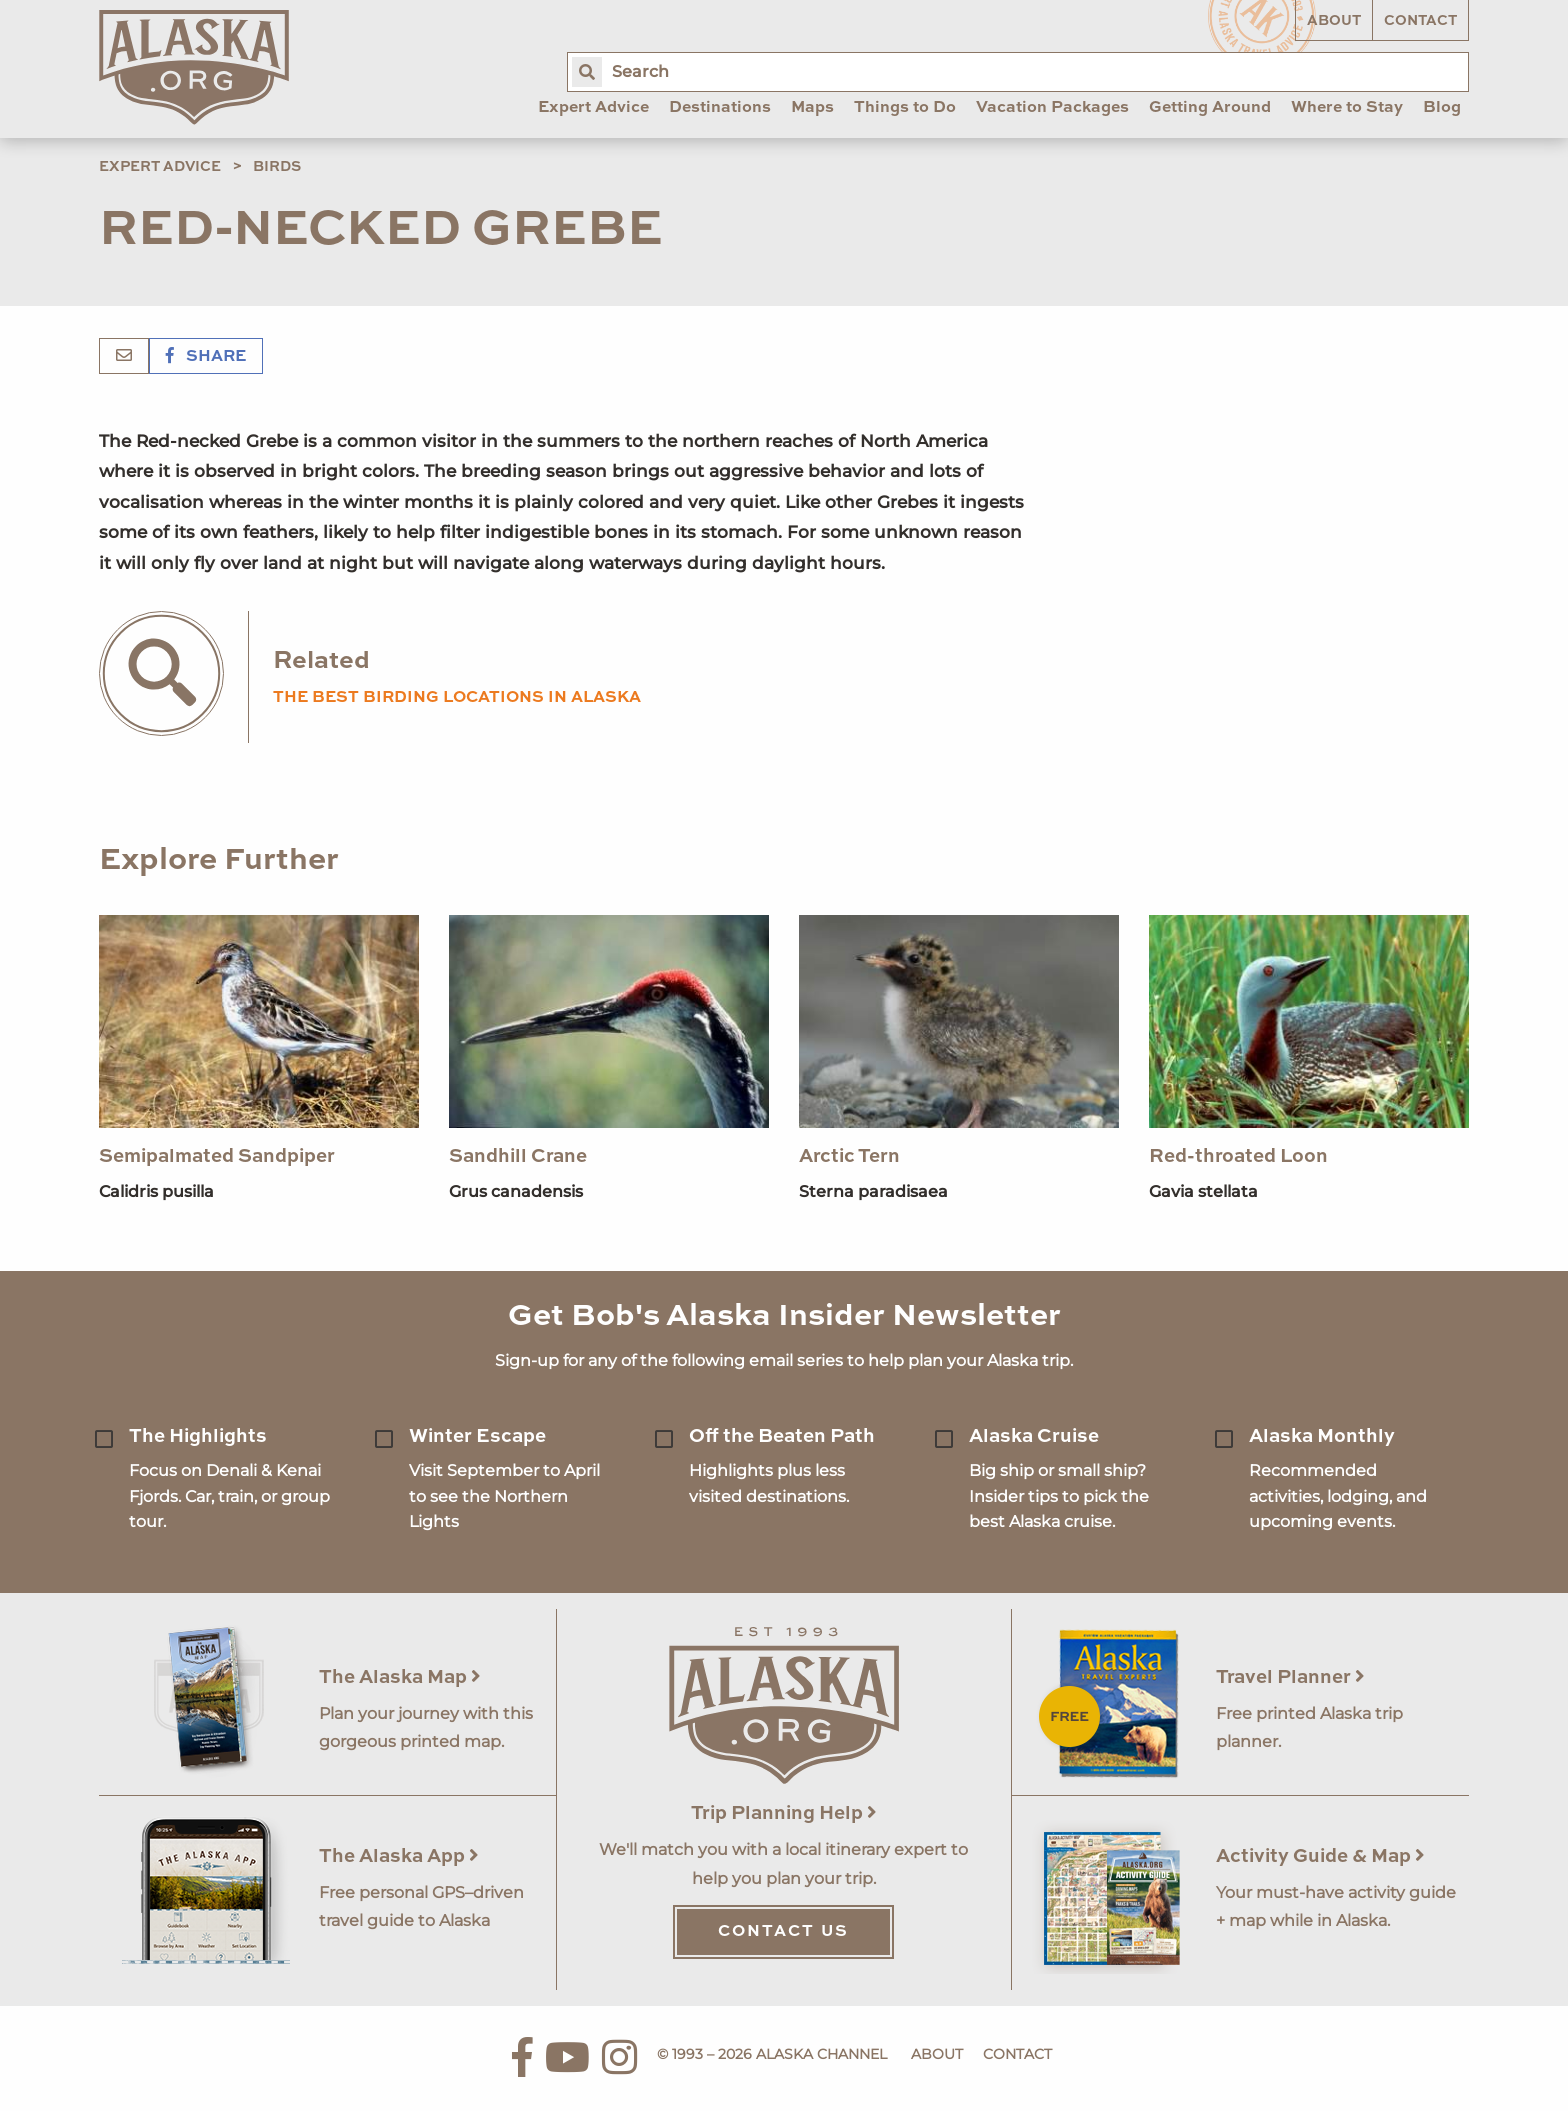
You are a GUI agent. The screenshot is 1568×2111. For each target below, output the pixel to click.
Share (206, 357)
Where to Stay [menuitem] (1347, 108)
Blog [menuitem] (1442, 108)
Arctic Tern (849, 1156)
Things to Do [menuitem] (905, 108)
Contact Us (783, 1932)
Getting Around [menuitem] (1210, 108)
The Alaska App (399, 1856)
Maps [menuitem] (812, 108)
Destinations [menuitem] (720, 108)
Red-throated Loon (1238, 1156)
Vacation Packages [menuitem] (1052, 108)
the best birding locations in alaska (457, 698)
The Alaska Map (400, 1677)
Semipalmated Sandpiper (217, 1156)
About (1334, 21)
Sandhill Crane (518, 1156)
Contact (1420, 21)
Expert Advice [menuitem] (593, 108)
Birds (277, 167)
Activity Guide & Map (1320, 1856)
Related (321, 661)
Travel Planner (1290, 1677)
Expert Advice (160, 167)
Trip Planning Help (784, 1813)
